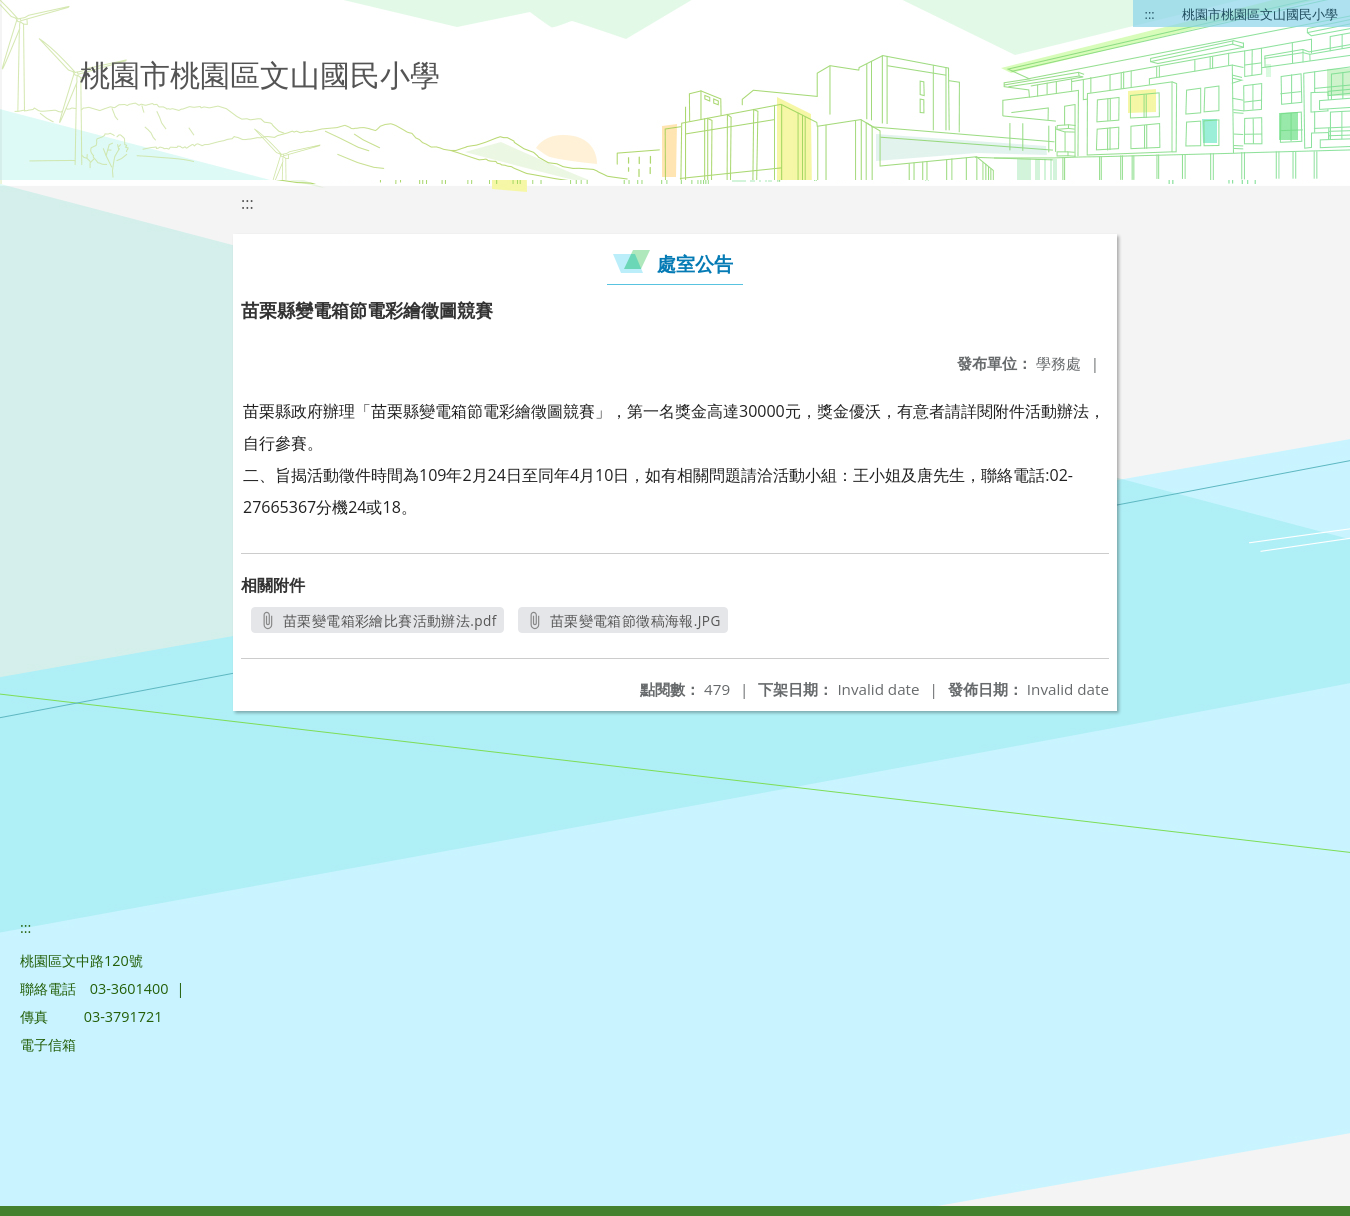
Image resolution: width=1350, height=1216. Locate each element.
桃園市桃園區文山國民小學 (1260, 14)
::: (1150, 14)
